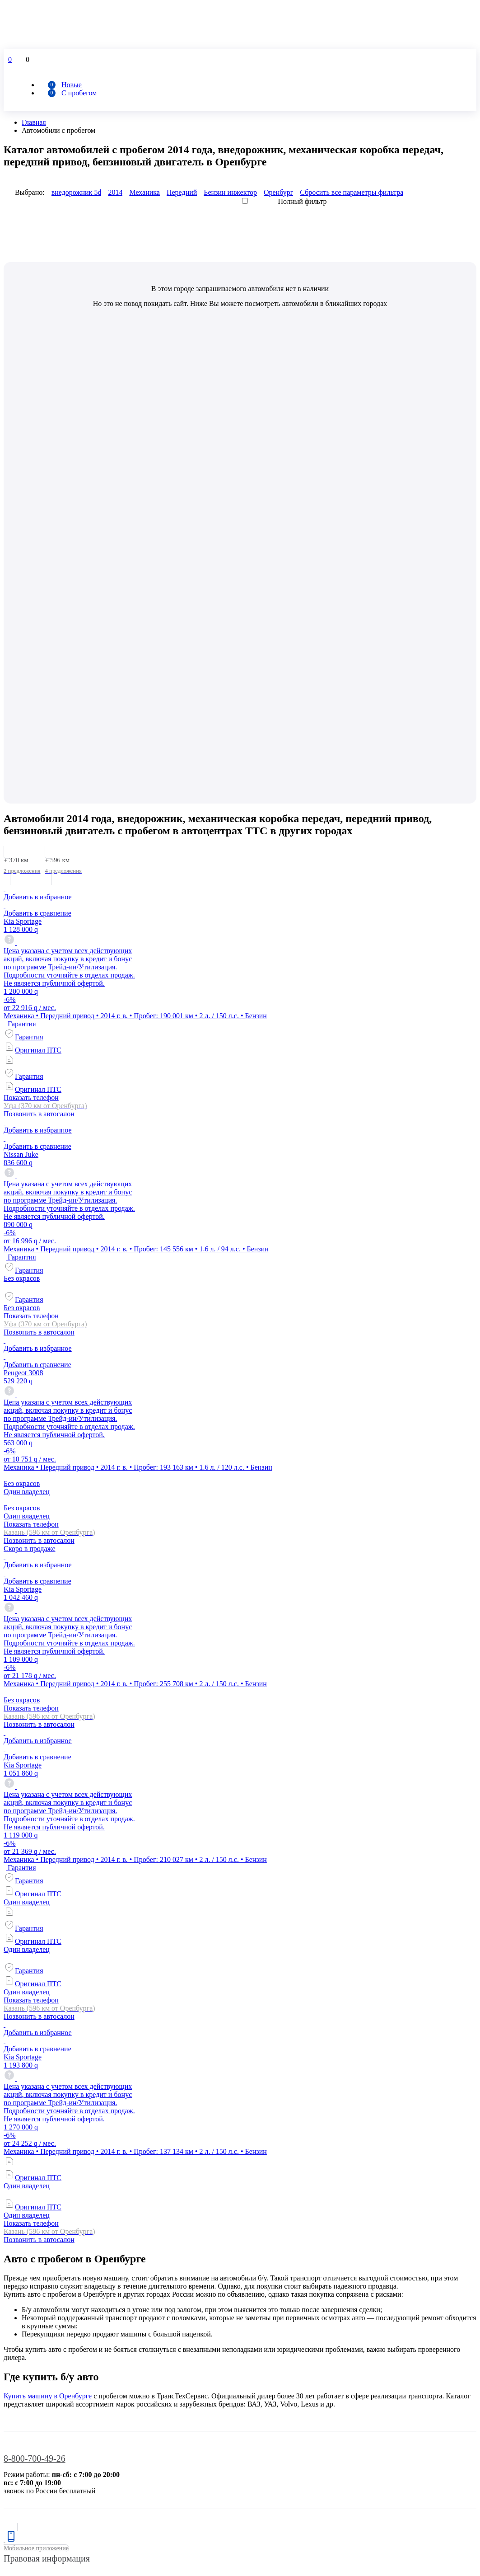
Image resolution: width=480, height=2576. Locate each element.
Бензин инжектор (230, 192)
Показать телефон (31, 629)
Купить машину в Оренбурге (48, 1927)
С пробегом (79, 93)
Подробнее (270, 2560)
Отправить (22, 2490)
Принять (17, 2568)
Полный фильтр (302, 201)
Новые (71, 85)
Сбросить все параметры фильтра (351, 192)
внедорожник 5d (76, 192)
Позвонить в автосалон (39, 645)
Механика (144, 192)
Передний (182, 192)
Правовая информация (47, 2089)
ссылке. (464, 2141)
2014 (115, 192)
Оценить (17, 2552)
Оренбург (278, 192)
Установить (21, 2529)
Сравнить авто (26, 2241)
